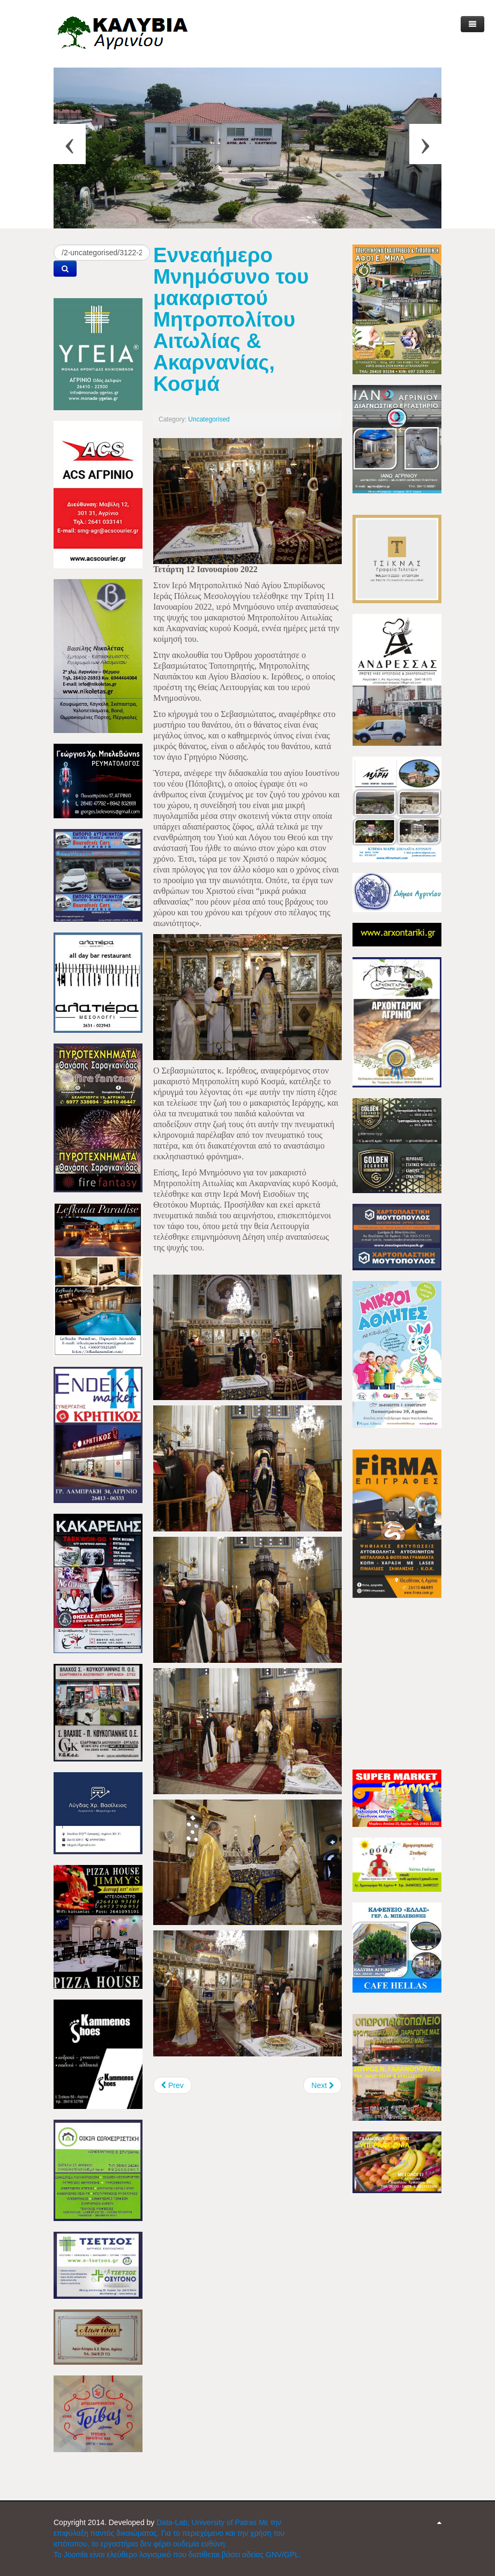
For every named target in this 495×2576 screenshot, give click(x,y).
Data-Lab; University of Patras (207, 2522)
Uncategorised (208, 419)
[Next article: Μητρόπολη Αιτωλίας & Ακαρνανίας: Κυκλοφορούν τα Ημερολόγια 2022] (322, 2085)
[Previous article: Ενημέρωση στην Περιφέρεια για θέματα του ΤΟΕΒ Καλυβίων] (172, 2085)
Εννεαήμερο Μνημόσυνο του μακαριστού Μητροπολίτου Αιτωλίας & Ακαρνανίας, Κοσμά (231, 319)
